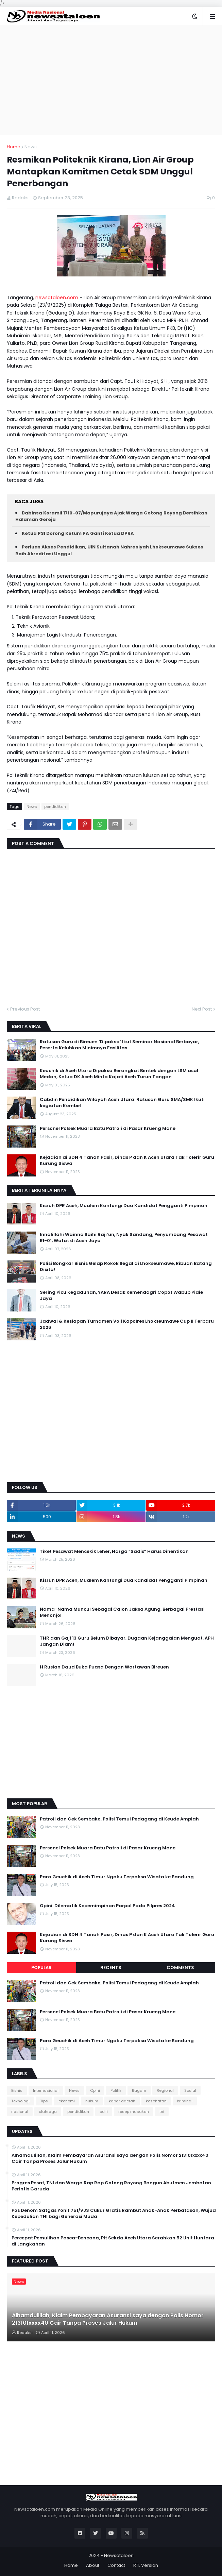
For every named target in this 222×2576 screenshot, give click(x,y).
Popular (41, 1967)
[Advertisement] (111, 80)
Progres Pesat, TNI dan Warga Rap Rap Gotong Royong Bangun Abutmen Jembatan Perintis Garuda (111, 2186)
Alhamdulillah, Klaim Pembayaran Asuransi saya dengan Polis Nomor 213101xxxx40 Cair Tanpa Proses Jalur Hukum (110, 2158)
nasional (19, 2111)
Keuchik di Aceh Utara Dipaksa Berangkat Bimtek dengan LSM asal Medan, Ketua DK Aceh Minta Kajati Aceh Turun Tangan (119, 1074)
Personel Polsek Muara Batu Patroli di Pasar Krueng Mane (107, 1128)
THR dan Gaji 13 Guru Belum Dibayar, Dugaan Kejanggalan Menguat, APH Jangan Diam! (127, 1641)
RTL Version (145, 2565)
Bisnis (16, 2090)
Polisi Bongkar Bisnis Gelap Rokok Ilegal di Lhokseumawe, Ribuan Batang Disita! (126, 1266)
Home (13, 146)
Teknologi (20, 2101)
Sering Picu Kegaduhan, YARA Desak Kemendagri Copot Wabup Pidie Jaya (121, 1295)
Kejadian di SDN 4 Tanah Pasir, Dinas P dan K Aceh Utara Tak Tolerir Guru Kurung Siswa (127, 1160)
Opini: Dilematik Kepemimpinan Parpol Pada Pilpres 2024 (107, 1906)
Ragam (139, 2090)
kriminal (184, 2101)
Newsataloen (119, 2555)
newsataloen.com (56, 297)
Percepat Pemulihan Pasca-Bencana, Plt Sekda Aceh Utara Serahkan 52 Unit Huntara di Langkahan (113, 2241)
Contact (116, 2565)
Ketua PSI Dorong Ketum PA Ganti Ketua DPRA (78, 533)
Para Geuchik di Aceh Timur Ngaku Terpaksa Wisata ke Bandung (117, 1877)
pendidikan (55, 806)
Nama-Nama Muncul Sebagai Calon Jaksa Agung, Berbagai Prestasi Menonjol (122, 1612)
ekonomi (66, 2101)
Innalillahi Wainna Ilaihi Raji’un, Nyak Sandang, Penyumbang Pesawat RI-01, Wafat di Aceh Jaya (124, 1238)
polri (104, 2111)
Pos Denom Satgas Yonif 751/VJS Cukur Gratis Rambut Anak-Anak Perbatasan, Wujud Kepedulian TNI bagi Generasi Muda (114, 2213)
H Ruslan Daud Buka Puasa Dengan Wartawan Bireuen (104, 1667)
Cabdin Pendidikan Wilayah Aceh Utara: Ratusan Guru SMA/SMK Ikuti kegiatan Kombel (122, 1103)
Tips (44, 2101)
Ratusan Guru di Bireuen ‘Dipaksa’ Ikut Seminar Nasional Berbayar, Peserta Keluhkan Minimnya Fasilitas (119, 1045)
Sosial (190, 2090)
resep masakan (133, 2111)
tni (161, 2111)
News (30, 146)
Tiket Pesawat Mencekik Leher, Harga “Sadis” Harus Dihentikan (114, 1551)
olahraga (48, 2111)
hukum (91, 2101)
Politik (115, 2090)
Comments (180, 1967)
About (92, 2565)
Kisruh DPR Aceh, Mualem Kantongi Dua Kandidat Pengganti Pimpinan (123, 1206)
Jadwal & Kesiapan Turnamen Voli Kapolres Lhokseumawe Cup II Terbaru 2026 (127, 1324)
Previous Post (25, 1009)
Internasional (45, 2090)
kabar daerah (122, 2101)
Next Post (202, 1009)
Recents (110, 1967)
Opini (95, 2090)
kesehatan (156, 2101)
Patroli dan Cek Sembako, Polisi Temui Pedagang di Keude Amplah (119, 1819)
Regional (165, 2090)
